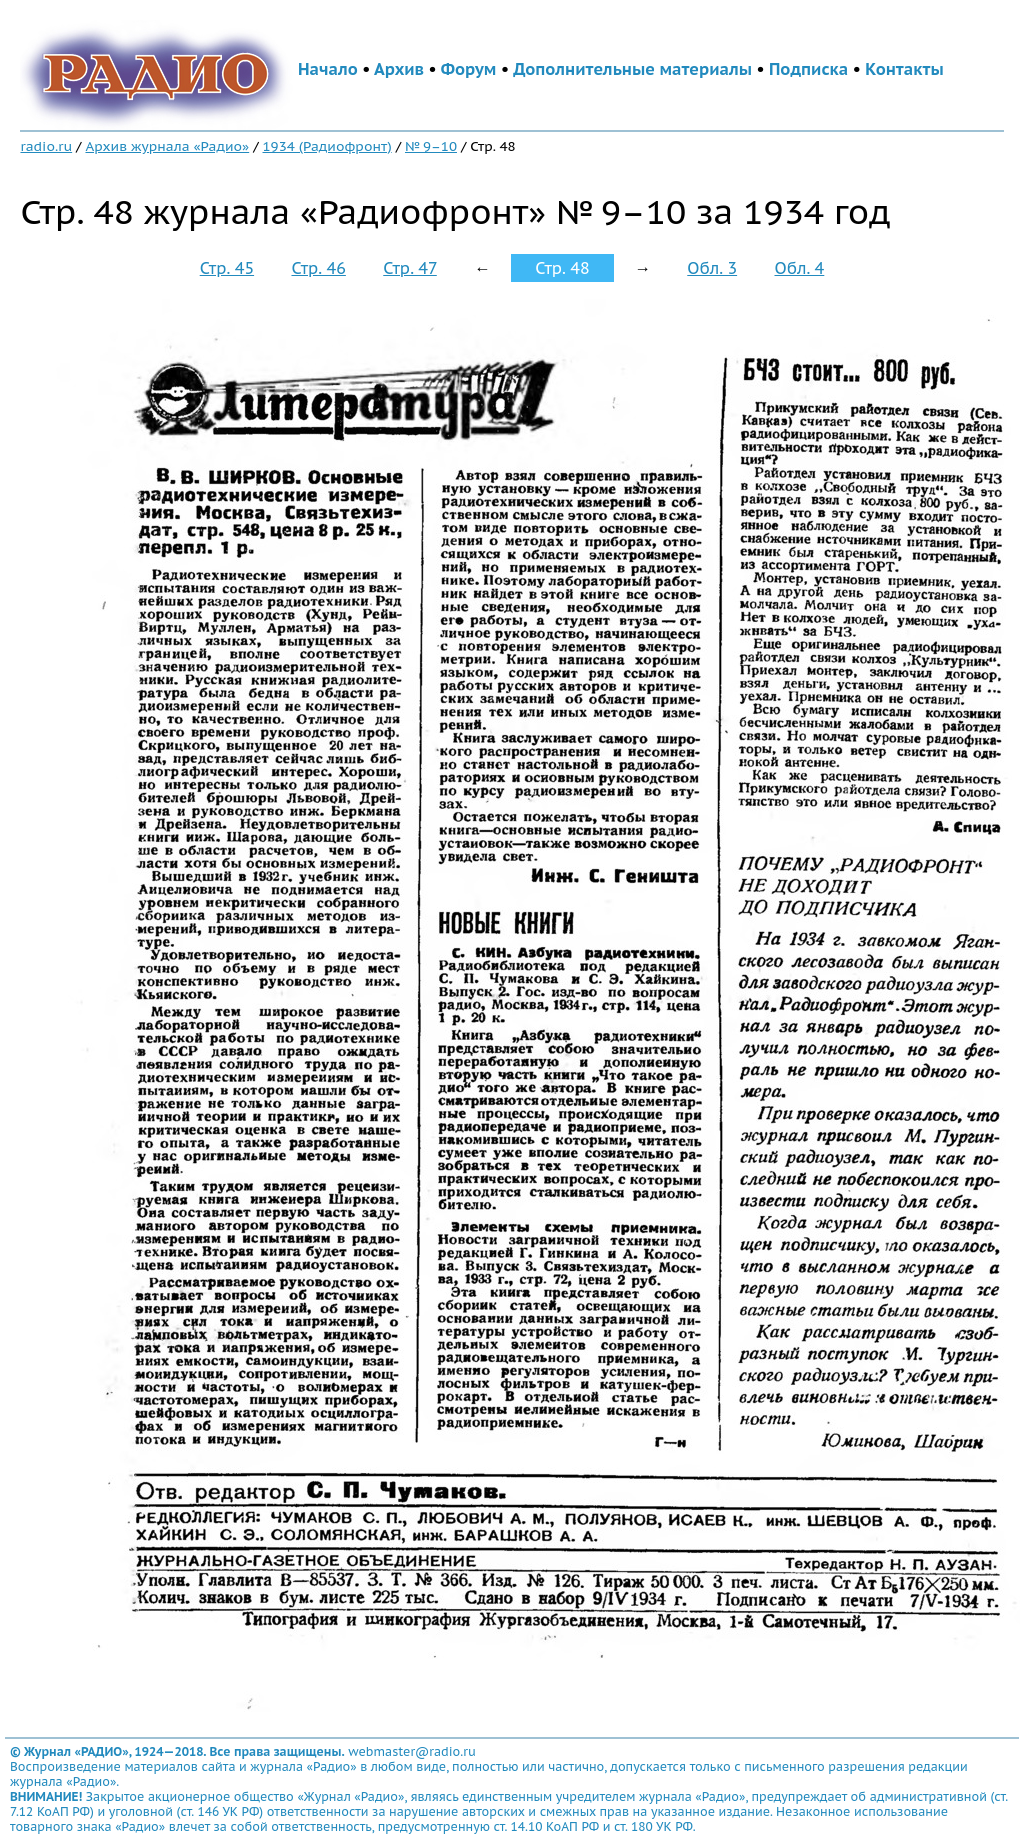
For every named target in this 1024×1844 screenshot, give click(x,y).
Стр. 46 (318, 268)
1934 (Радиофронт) (327, 146)
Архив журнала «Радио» (167, 146)
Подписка (808, 69)
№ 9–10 (431, 146)
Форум (469, 69)
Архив (399, 69)
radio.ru (46, 146)
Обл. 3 (712, 268)
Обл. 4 (799, 268)
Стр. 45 (227, 268)
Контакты (904, 69)
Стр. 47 (410, 268)
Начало (328, 69)
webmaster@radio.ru (412, 1751)
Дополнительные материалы (632, 69)
